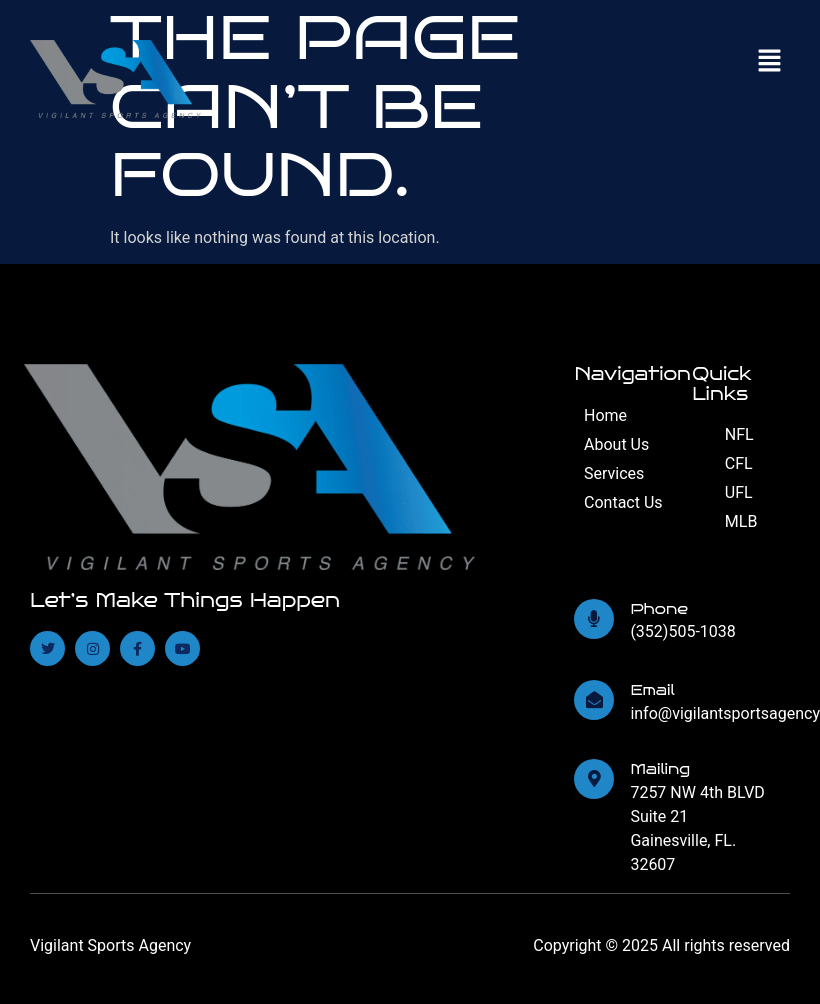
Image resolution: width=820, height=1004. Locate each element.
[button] (770, 62)
